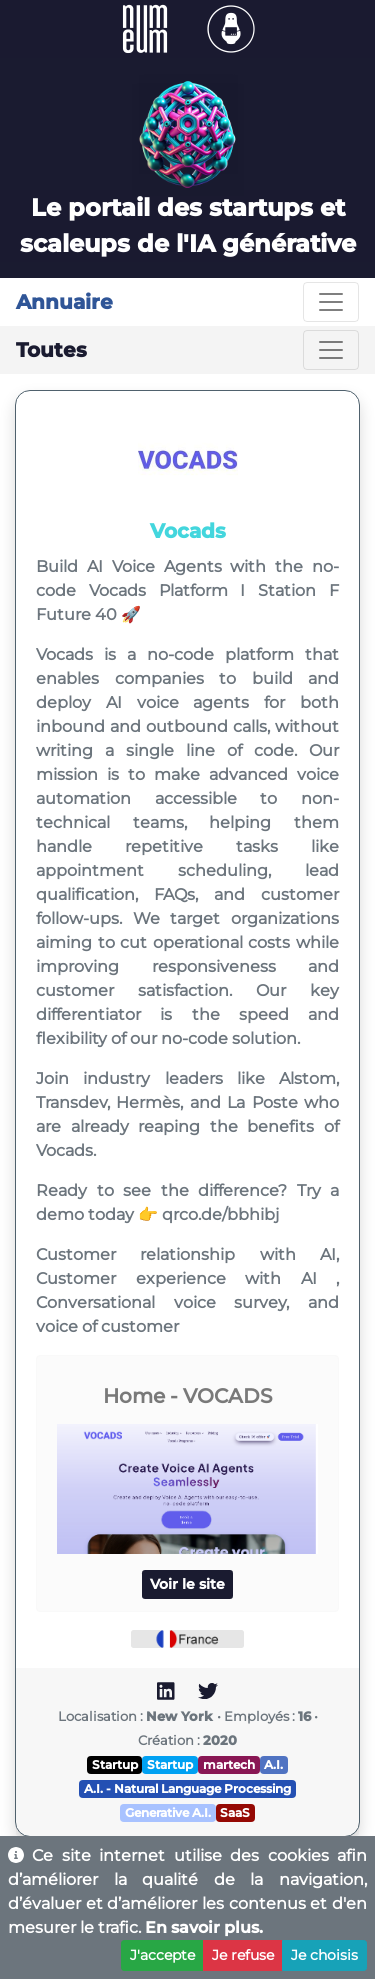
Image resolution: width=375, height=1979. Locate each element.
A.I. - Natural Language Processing (187, 1788)
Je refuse (243, 1955)
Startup (115, 1764)
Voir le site (187, 1584)
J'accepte (162, 1955)
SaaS (235, 1812)
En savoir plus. (204, 1927)
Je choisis (324, 1955)
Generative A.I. (168, 1812)
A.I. (273, 1764)
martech (229, 1764)
